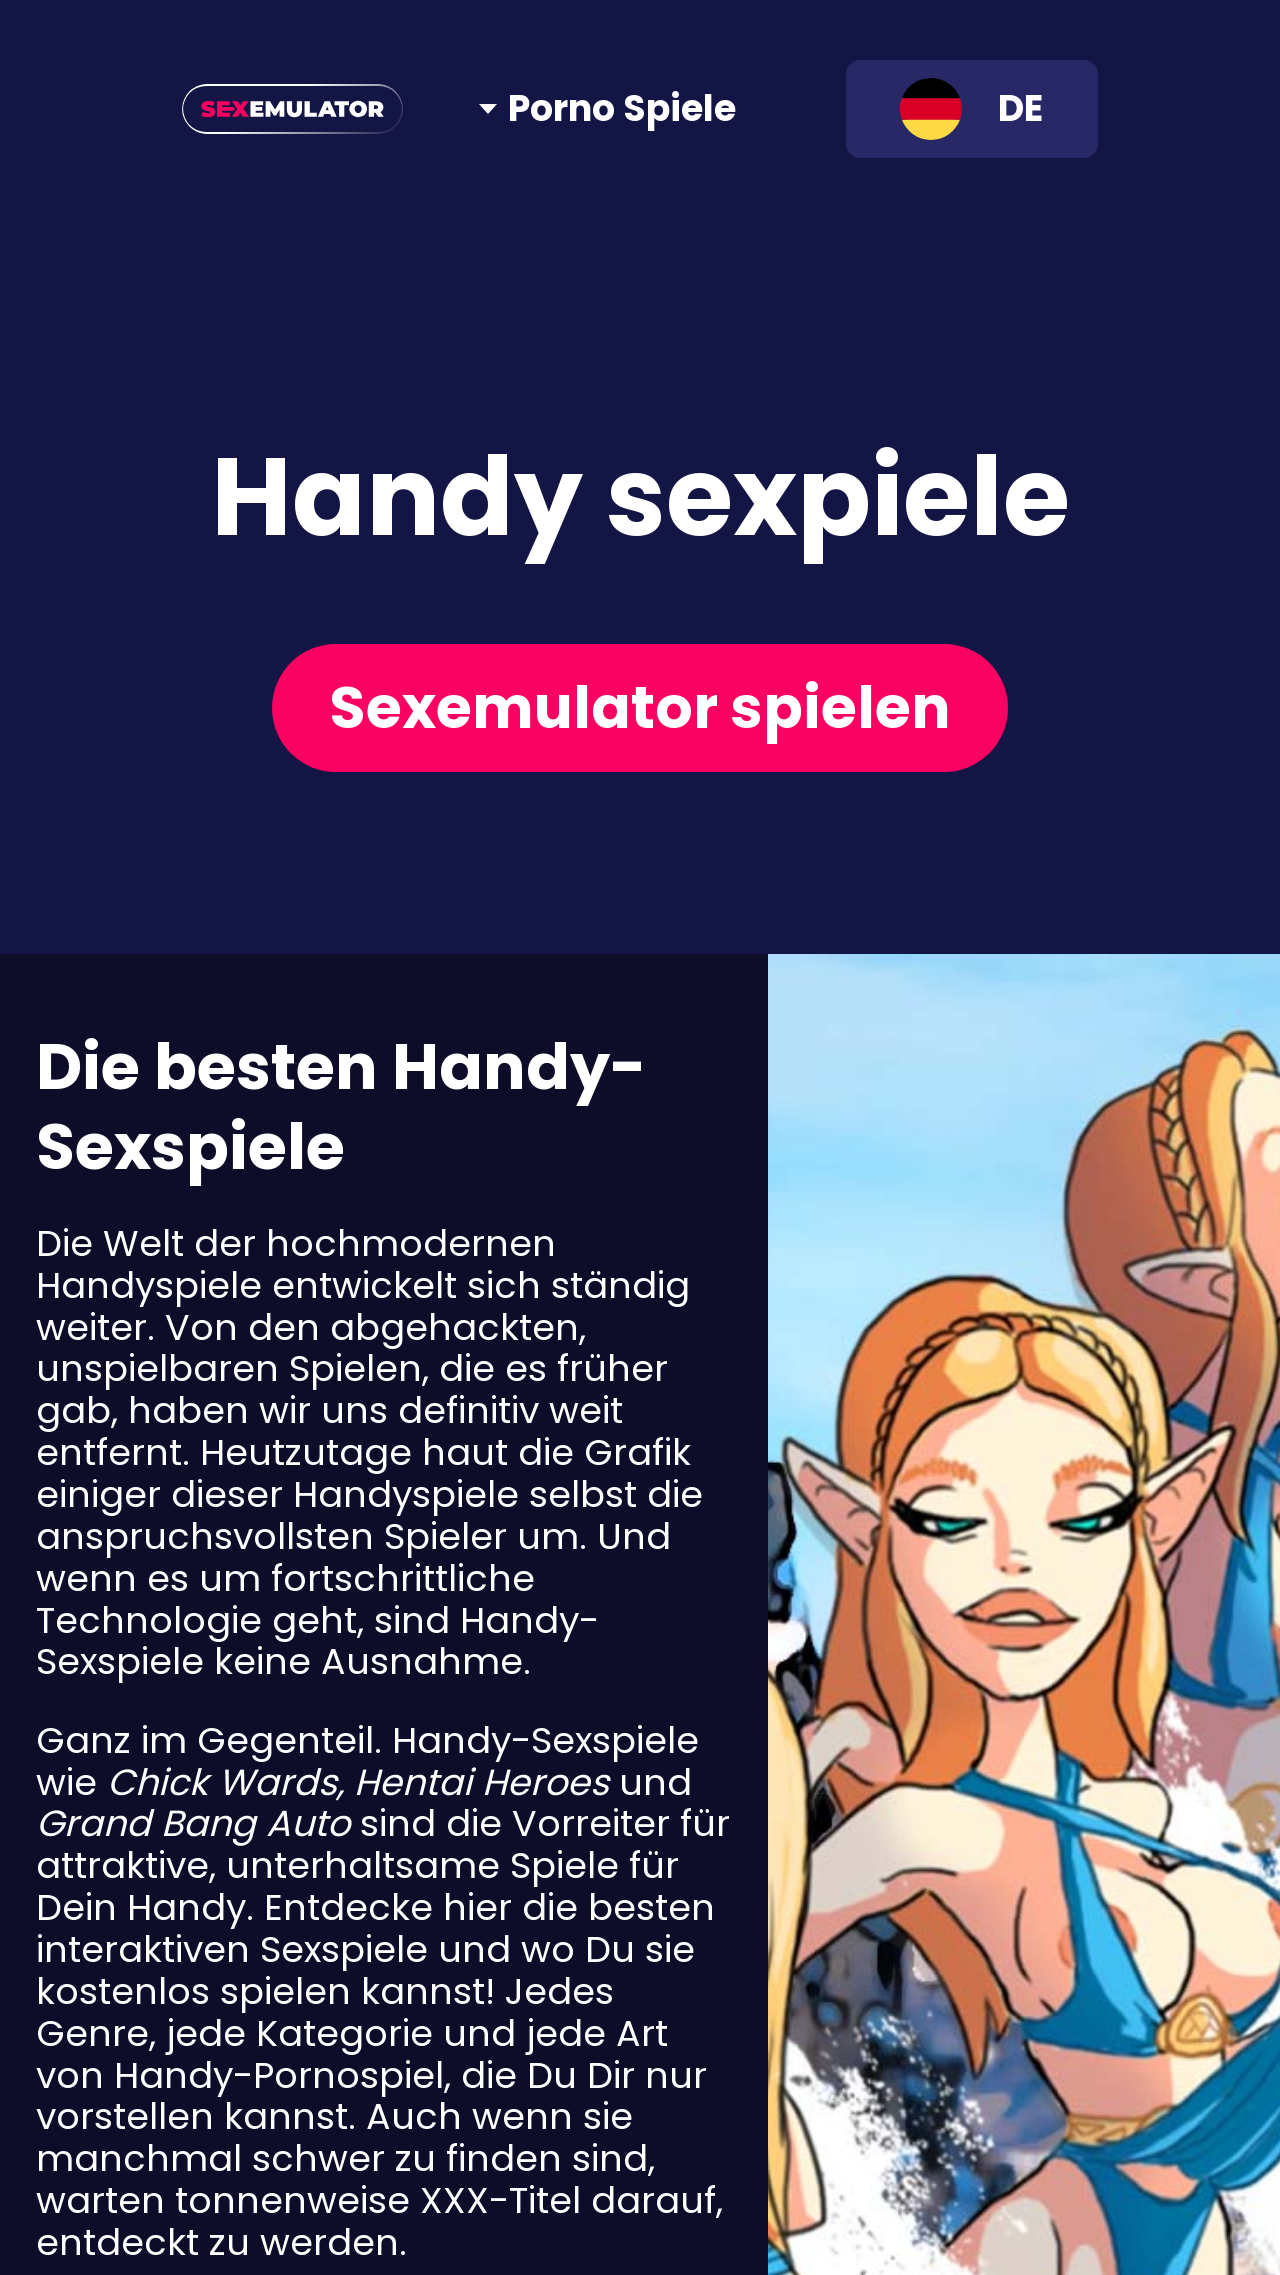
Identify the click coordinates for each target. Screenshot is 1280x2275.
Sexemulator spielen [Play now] (640, 707)
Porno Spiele (622, 109)
